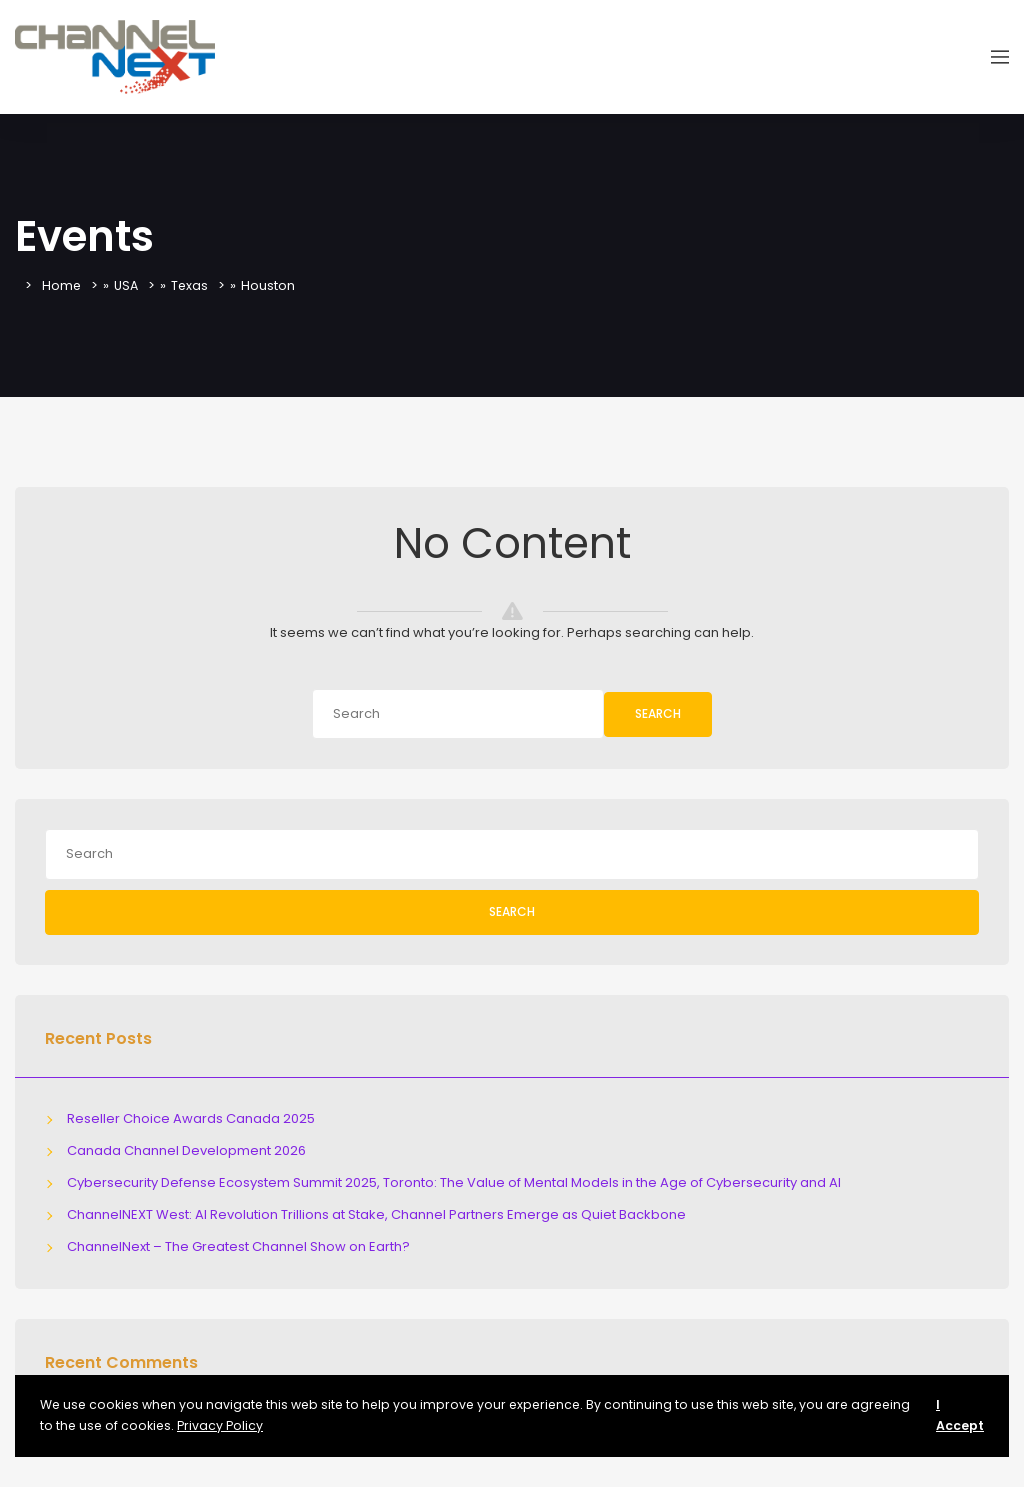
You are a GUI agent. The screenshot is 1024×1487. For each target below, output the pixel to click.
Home (62, 285)
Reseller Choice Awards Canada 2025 (191, 1118)
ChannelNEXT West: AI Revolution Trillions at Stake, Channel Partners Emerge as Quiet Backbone (376, 1214)
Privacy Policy (220, 1425)
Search (658, 713)
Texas (193, 285)
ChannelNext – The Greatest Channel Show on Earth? (238, 1246)
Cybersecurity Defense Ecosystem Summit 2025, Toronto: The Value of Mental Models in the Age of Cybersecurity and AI (454, 1182)
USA (128, 285)
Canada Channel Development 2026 (186, 1150)
